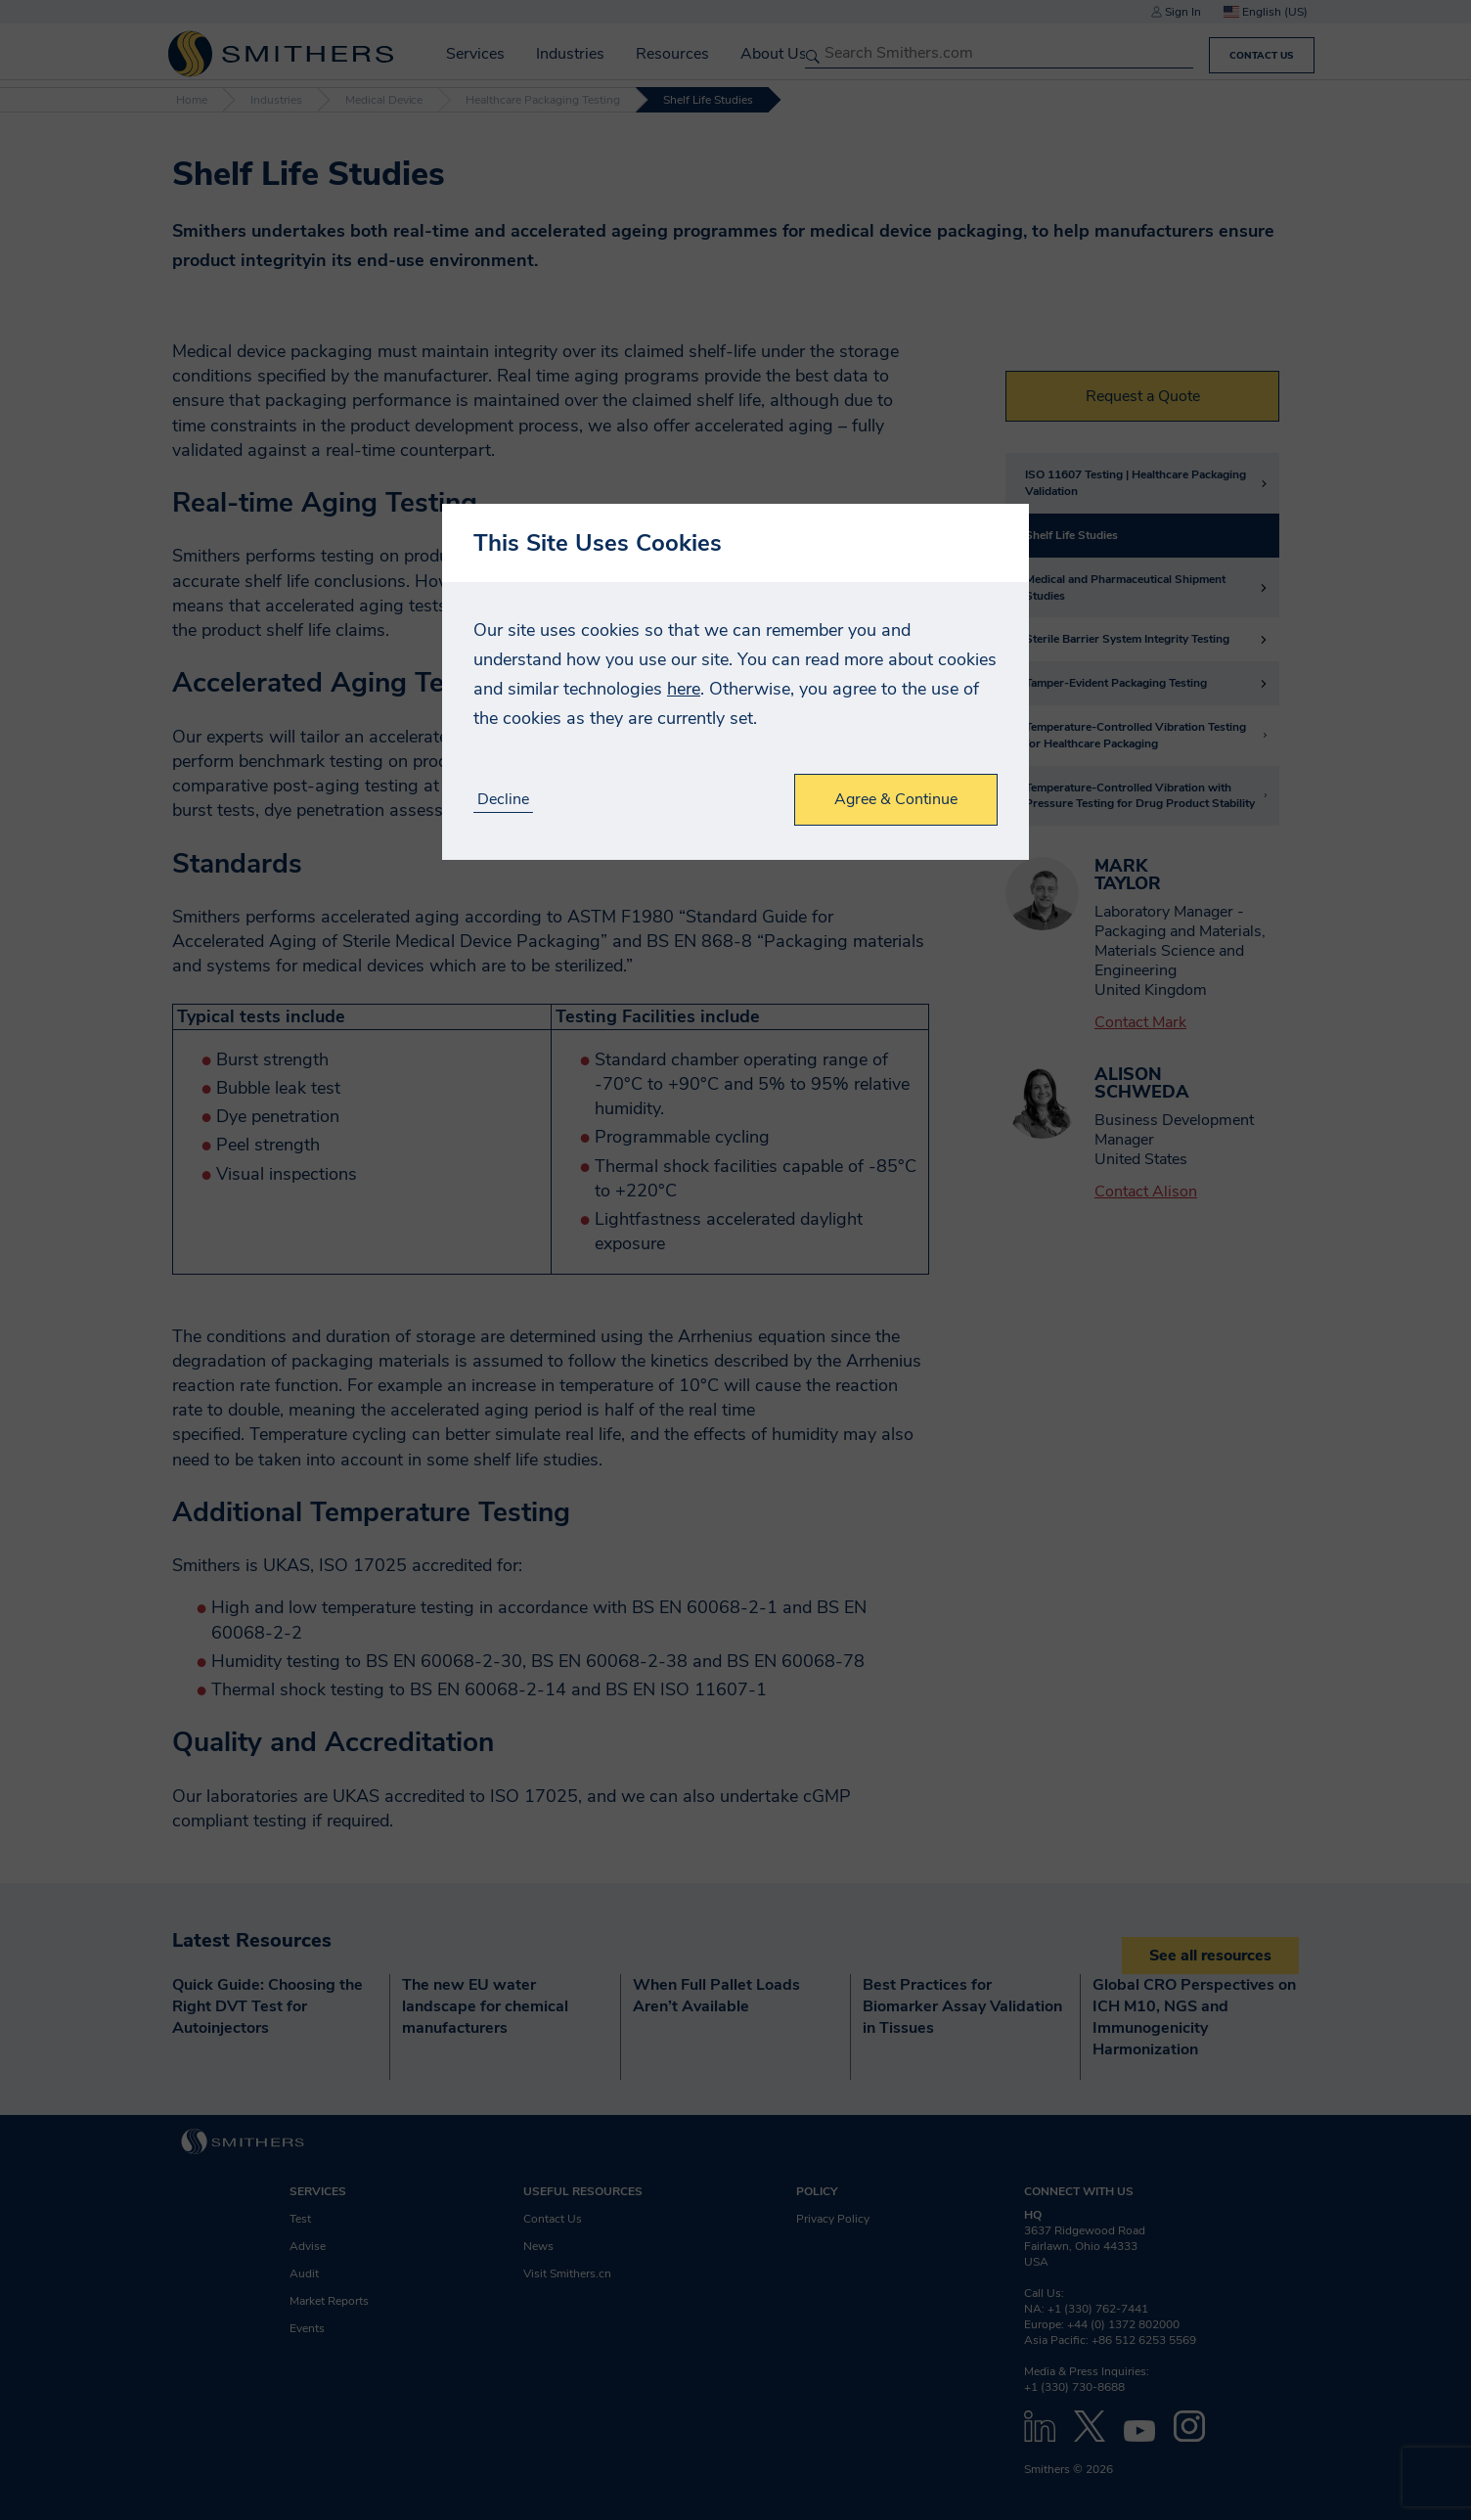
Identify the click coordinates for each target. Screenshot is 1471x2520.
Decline (503, 799)
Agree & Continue (896, 799)
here (683, 688)
